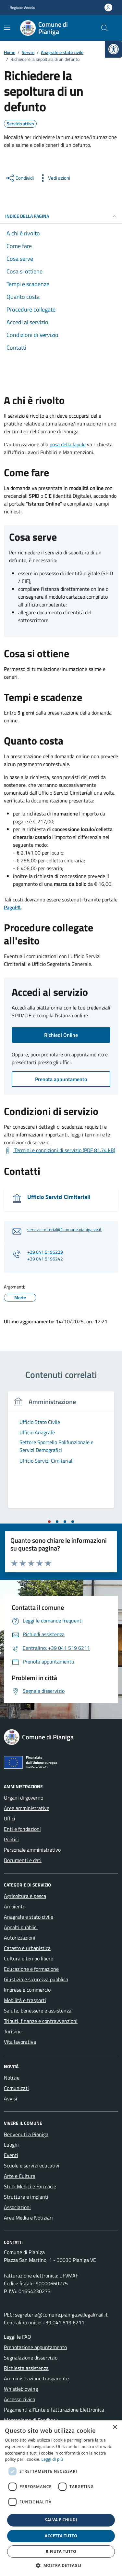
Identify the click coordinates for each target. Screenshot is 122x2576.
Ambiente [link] (14, 1906)
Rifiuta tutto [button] (61, 2551)
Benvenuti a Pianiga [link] (26, 2134)
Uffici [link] (9, 1818)
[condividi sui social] (19, 178)
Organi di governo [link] (23, 1798)
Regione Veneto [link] (22, 7)
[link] (113, 49)
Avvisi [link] (10, 2098)
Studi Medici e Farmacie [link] (30, 2186)
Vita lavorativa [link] (20, 2042)
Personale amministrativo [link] (32, 1850)
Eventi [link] (11, 2155)
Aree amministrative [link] (26, 1808)
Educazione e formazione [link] (31, 1969)
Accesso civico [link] (19, 2399)
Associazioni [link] (17, 2207)
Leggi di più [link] (52, 2459)
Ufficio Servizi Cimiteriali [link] (59, 1197)
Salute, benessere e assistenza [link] (37, 2010)
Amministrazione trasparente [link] (36, 2378)
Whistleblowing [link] (21, 2389)
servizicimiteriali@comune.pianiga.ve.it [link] (64, 1229)
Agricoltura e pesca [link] (25, 1896)
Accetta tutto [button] (61, 2536)
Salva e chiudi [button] (61, 2520)
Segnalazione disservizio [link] (30, 2357)
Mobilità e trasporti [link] (25, 2000)
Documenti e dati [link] (23, 1860)
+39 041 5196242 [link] (45, 1259)
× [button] (114, 2427)
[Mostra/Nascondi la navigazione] (7, 27)
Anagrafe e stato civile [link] (28, 1917)
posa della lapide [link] (68, 444)
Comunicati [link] (16, 2088)
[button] (61, 2565)
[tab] (49, 1521)
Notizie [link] (11, 2078)
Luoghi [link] (11, 2145)
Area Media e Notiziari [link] (28, 2217)
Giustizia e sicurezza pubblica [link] (36, 1979)
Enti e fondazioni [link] (22, 1829)
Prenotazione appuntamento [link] (35, 2347)
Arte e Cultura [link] (19, 2176)
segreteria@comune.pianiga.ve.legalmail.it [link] (61, 2314)
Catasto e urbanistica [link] (27, 1948)
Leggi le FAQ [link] (17, 2337)
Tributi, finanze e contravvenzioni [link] (41, 2021)
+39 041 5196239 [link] (45, 1252)
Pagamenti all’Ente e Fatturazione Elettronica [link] (54, 2410)
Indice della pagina (61, 216)
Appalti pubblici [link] (21, 1927)
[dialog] (61, 2498)
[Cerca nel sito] (104, 28)
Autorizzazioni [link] (19, 1938)
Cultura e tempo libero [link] (28, 1958)
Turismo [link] (12, 2031)
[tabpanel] (61, 1453)
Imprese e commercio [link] (27, 1990)
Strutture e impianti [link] (26, 2197)
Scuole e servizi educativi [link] (31, 2165)
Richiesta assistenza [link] (26, 2368)
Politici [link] (11, 1839)
